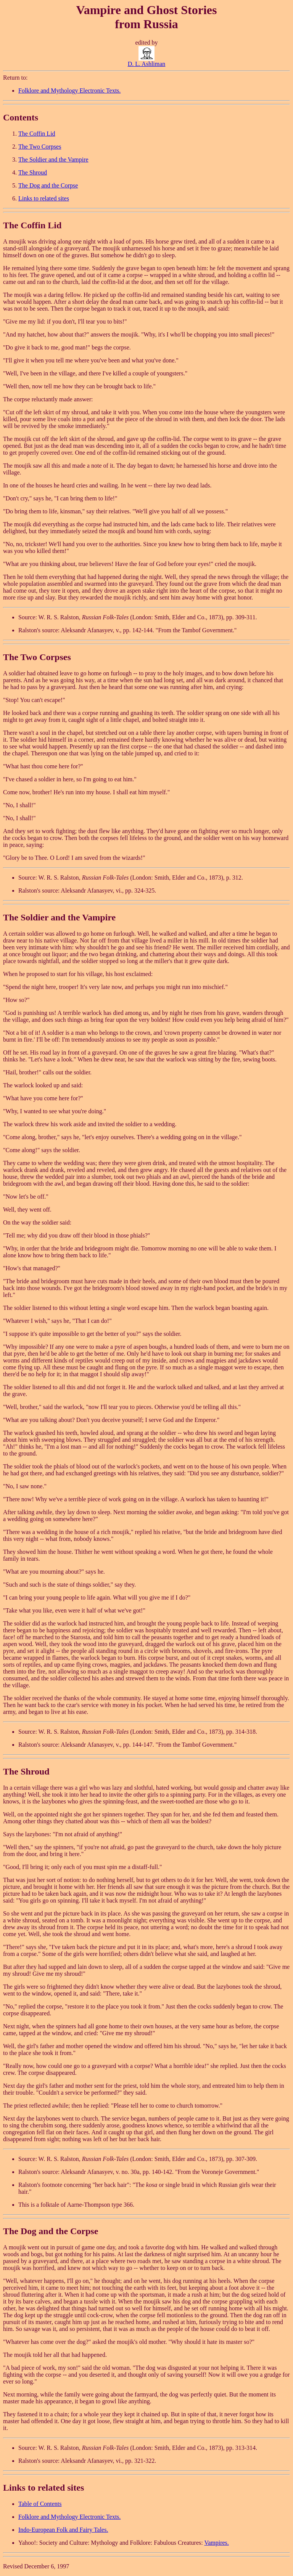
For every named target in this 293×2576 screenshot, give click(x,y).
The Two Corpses (39, 146)
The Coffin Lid (36, 133)
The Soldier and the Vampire (53, 159)
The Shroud (32, 172)
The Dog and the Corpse (48, 185)
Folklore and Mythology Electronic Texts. (69, 90)
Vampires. (216, 2542)
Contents (20, 117)
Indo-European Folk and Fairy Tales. (63, 2529)
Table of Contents (40, 2504)
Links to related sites (43, 198)
